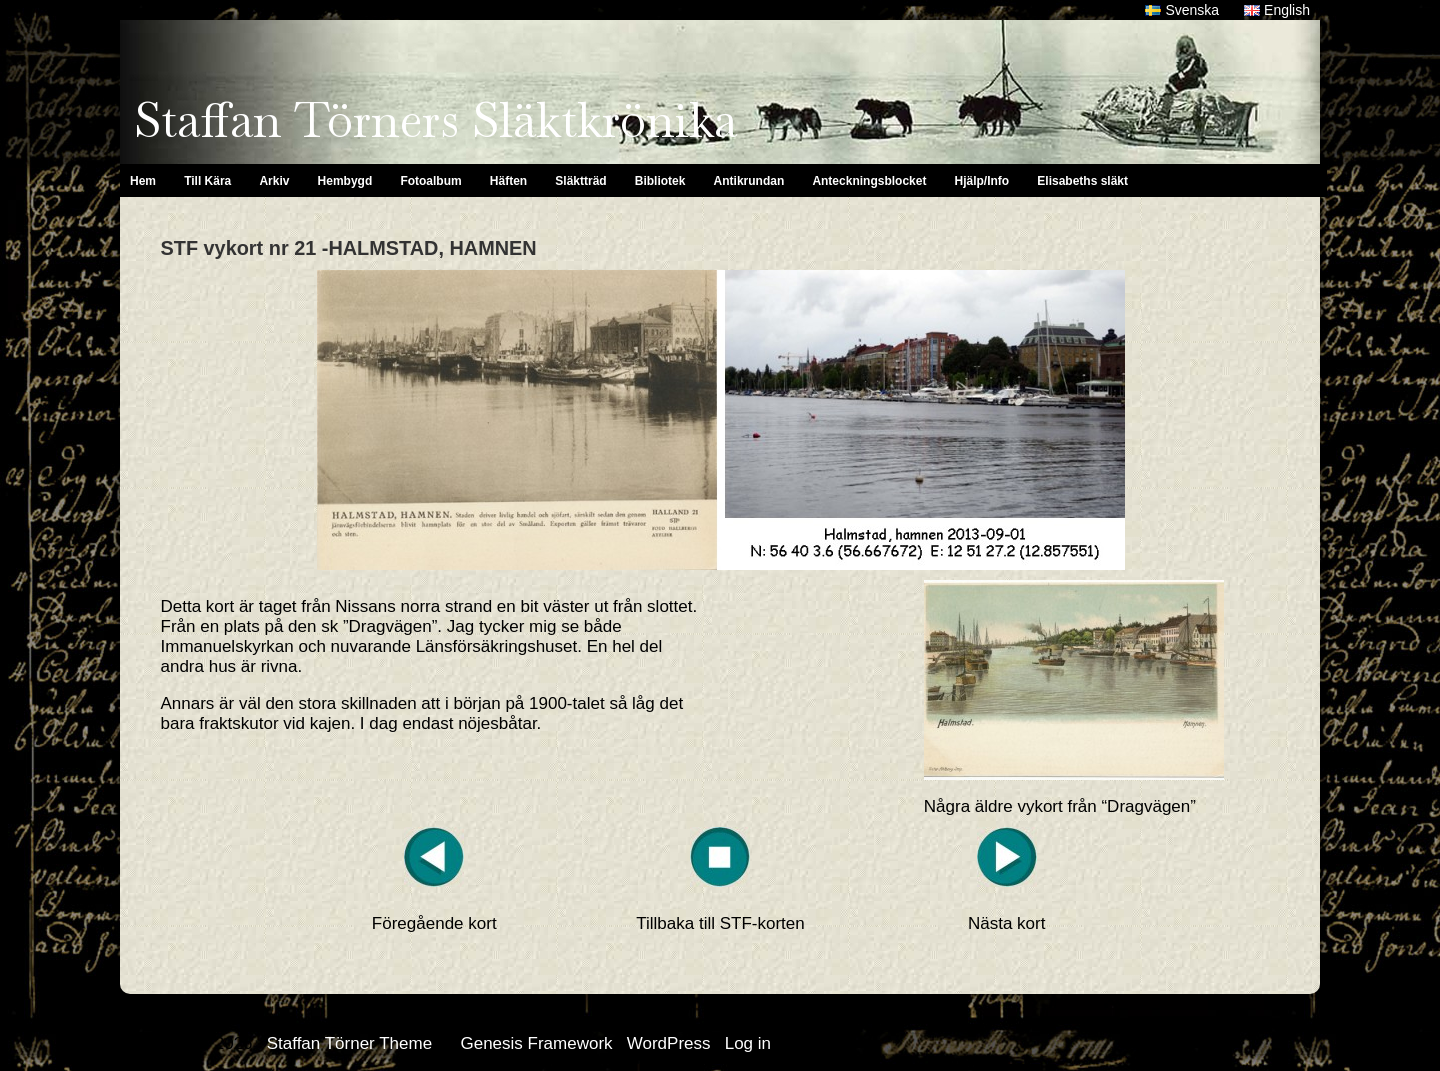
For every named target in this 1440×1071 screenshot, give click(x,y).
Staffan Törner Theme (349, 1043)
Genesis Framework (536, 1043)
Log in (748, 1043)
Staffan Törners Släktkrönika (435, 120)
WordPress (669, 1043)
